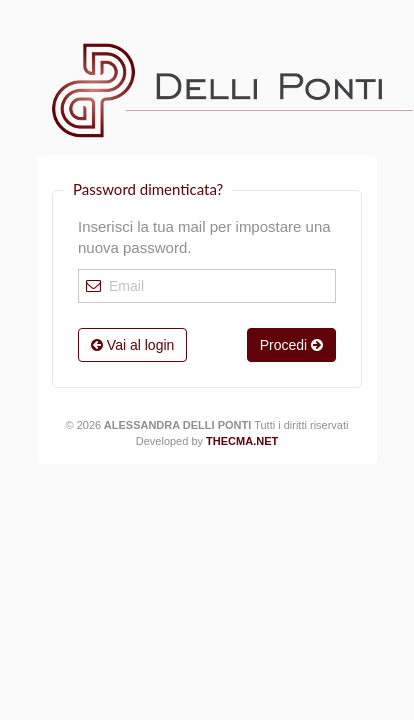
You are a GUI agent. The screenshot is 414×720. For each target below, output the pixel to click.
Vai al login (132, 345)
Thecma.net (242, 441)
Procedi (291, 345)
